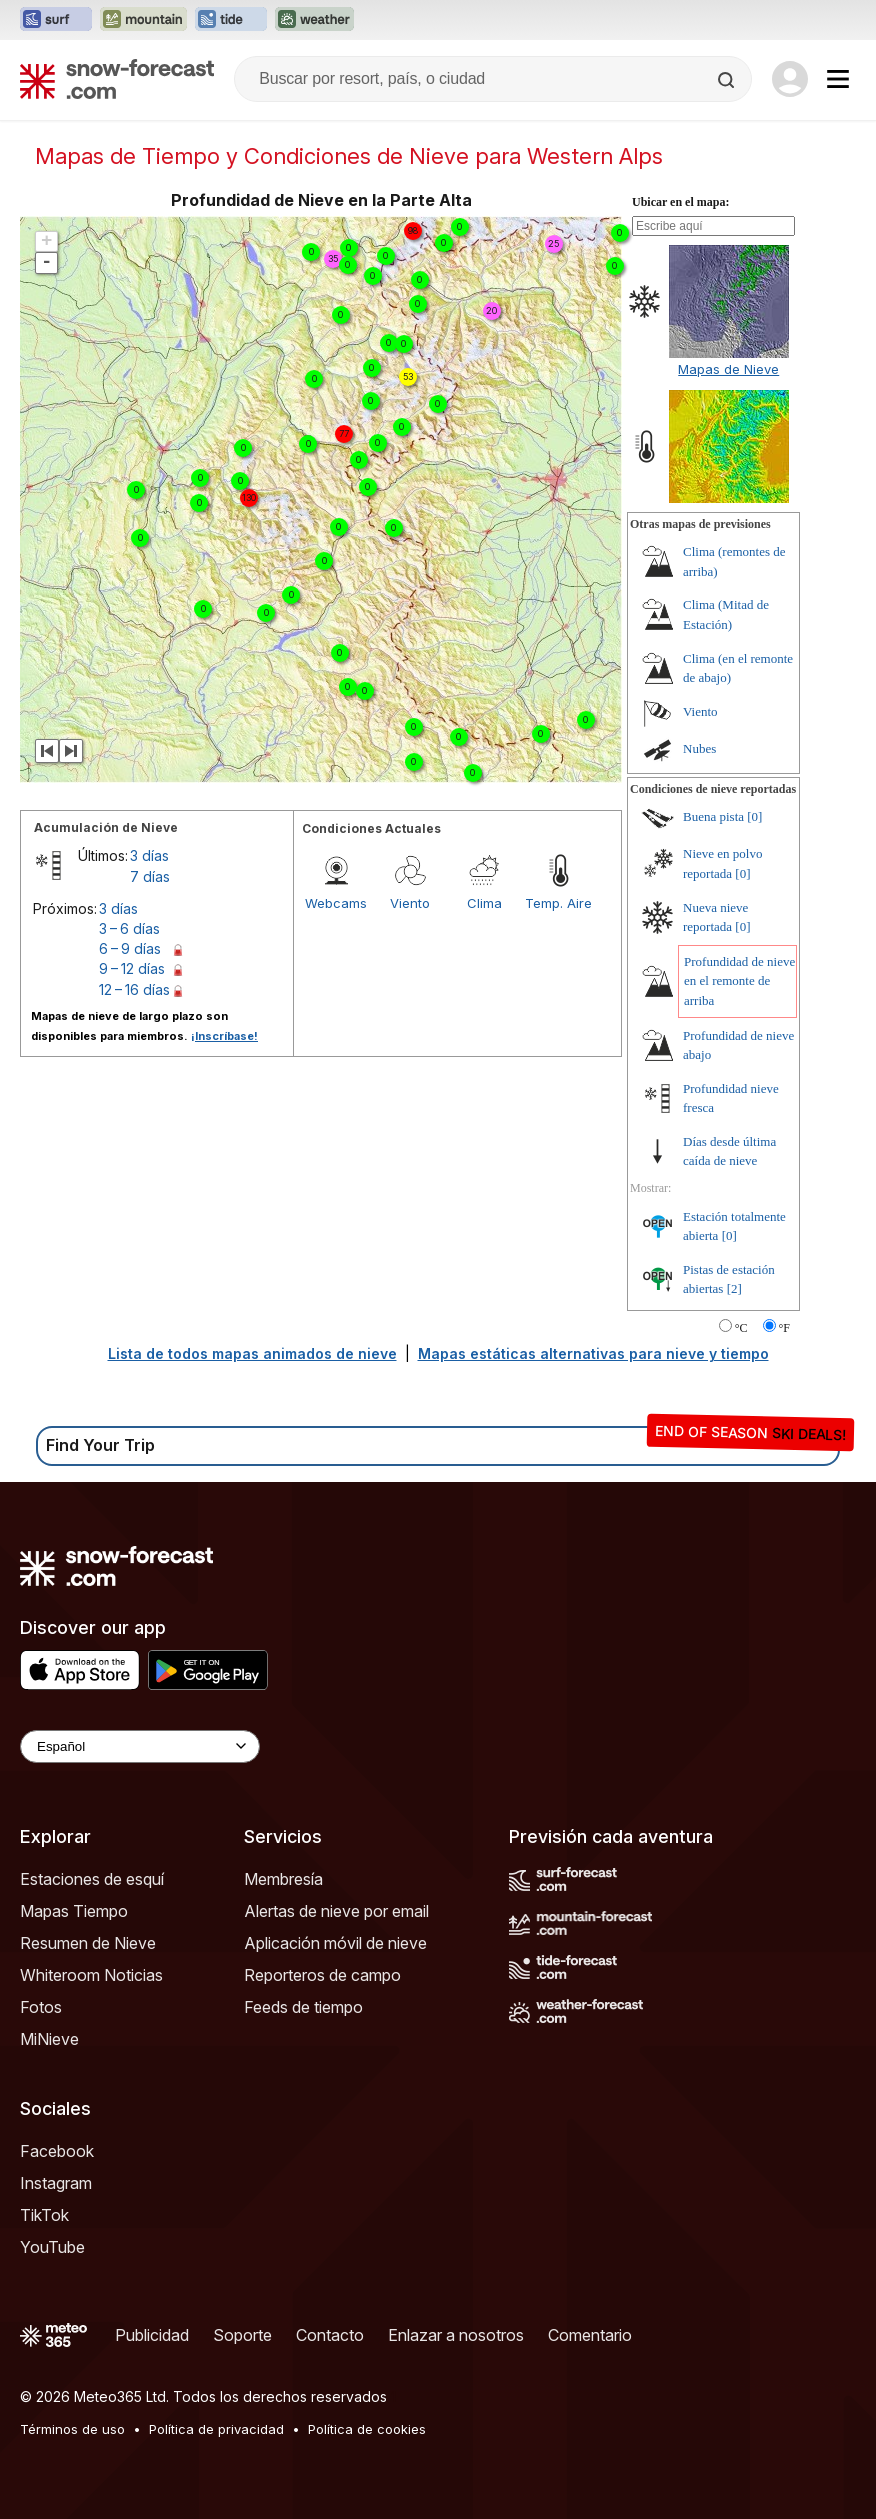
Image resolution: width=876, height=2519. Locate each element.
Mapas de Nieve (728, 369)
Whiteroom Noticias (91, 1975)
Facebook (57, 2151)
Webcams (336, 903)
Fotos (41, 2007)
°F (784, 1328)
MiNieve (49, 2039)
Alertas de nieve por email (336, 1911)
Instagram (56, 2183)
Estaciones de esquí (92, 1879)
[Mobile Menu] (838, 79)
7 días (150, 876)
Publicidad (152, 2335)
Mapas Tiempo (74, 1911)
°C (741, 1328)
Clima (484, 903)
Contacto (330, 2335)
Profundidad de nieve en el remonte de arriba (739, 981)
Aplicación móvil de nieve (335, 1943)
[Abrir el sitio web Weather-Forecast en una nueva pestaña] (314, 20)
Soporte (242, 2335)
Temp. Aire (558, 903)
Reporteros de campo (322, 1975)
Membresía (283, 1879)
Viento (410, 903)
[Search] (728, 80)
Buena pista (713, 816)
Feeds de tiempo (303, 2007)
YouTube (52, 2247)
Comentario (590, 2335)
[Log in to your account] (790, 79)
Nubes (699, 748)
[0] (754, 816)
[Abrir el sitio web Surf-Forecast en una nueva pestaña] (56, 20)
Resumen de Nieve (88, 1943)
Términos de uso (72, 2429)
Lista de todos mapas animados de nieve (252, 1353)
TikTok (44, 2215)
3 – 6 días (129, 928)
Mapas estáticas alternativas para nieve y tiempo (593, 1353)
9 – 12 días (132, 968)
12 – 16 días (134, 989)
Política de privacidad (216, 2429)
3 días (149, 855)
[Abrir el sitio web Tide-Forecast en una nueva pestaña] (231, 20)
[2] (734, 1288)
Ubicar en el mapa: (680, 202)
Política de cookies (367, 2429)
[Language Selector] (140, 1746)
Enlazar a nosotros (456, 2335)
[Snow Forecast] (117, 79)
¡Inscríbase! (224, 1036)
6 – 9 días (130, 948)
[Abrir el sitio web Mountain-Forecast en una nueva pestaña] (143, 20)
